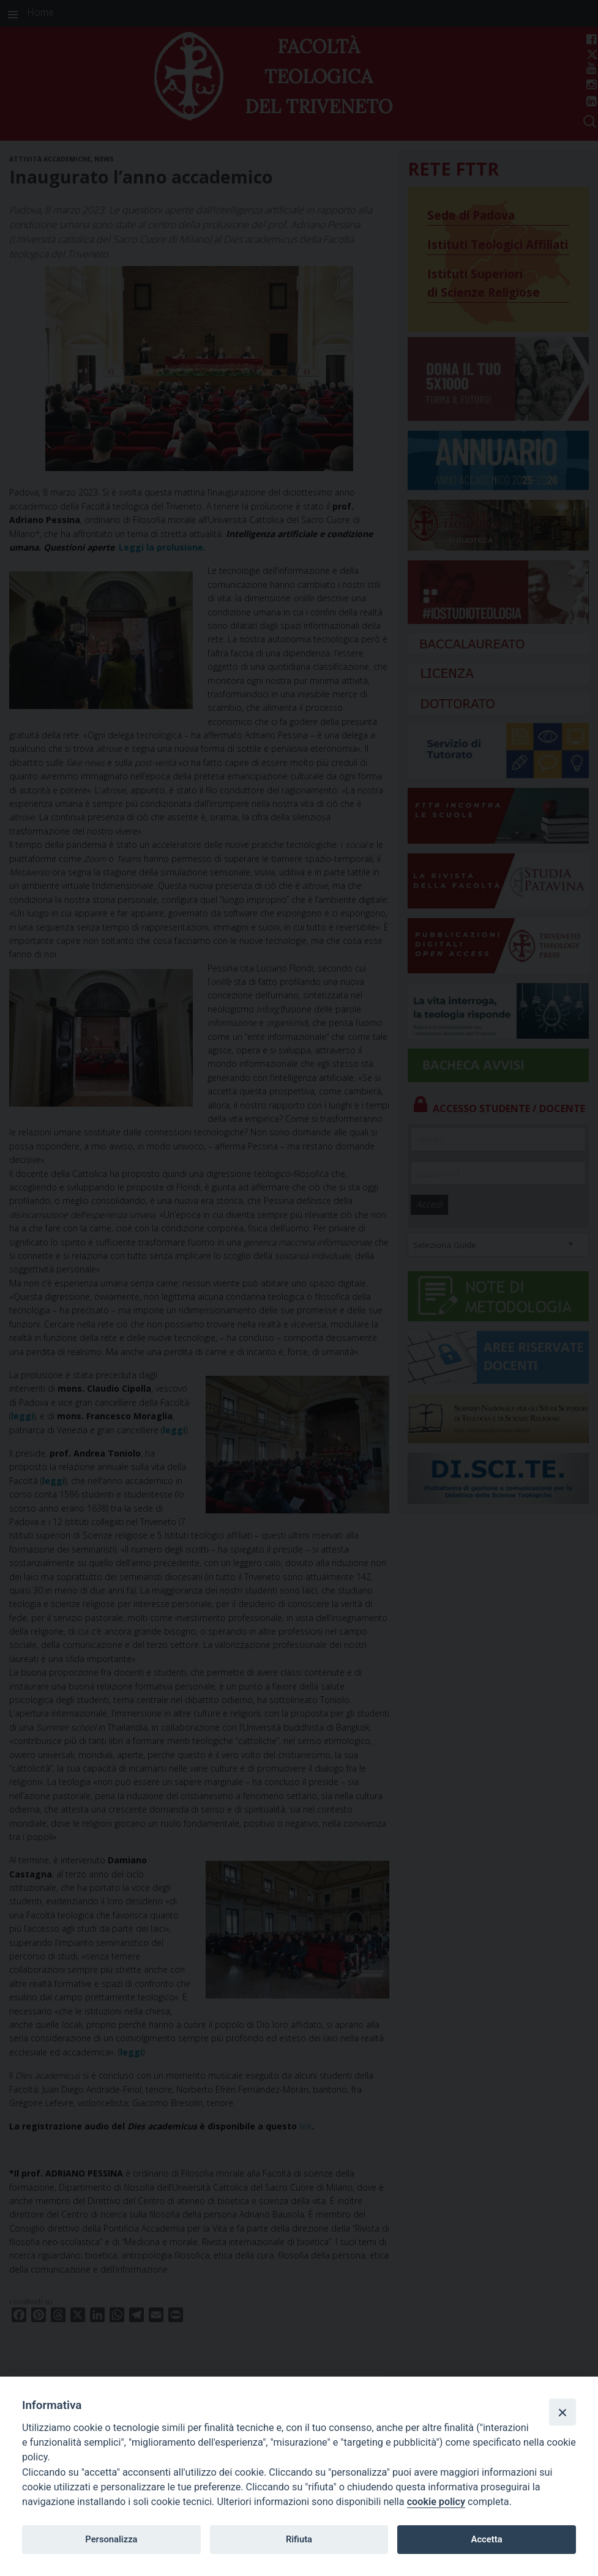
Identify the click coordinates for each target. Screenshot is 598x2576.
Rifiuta (299, 2539)
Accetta (487, 2539)
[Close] (562, 2412)
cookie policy (436, 2501)
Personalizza (111, 2539)
